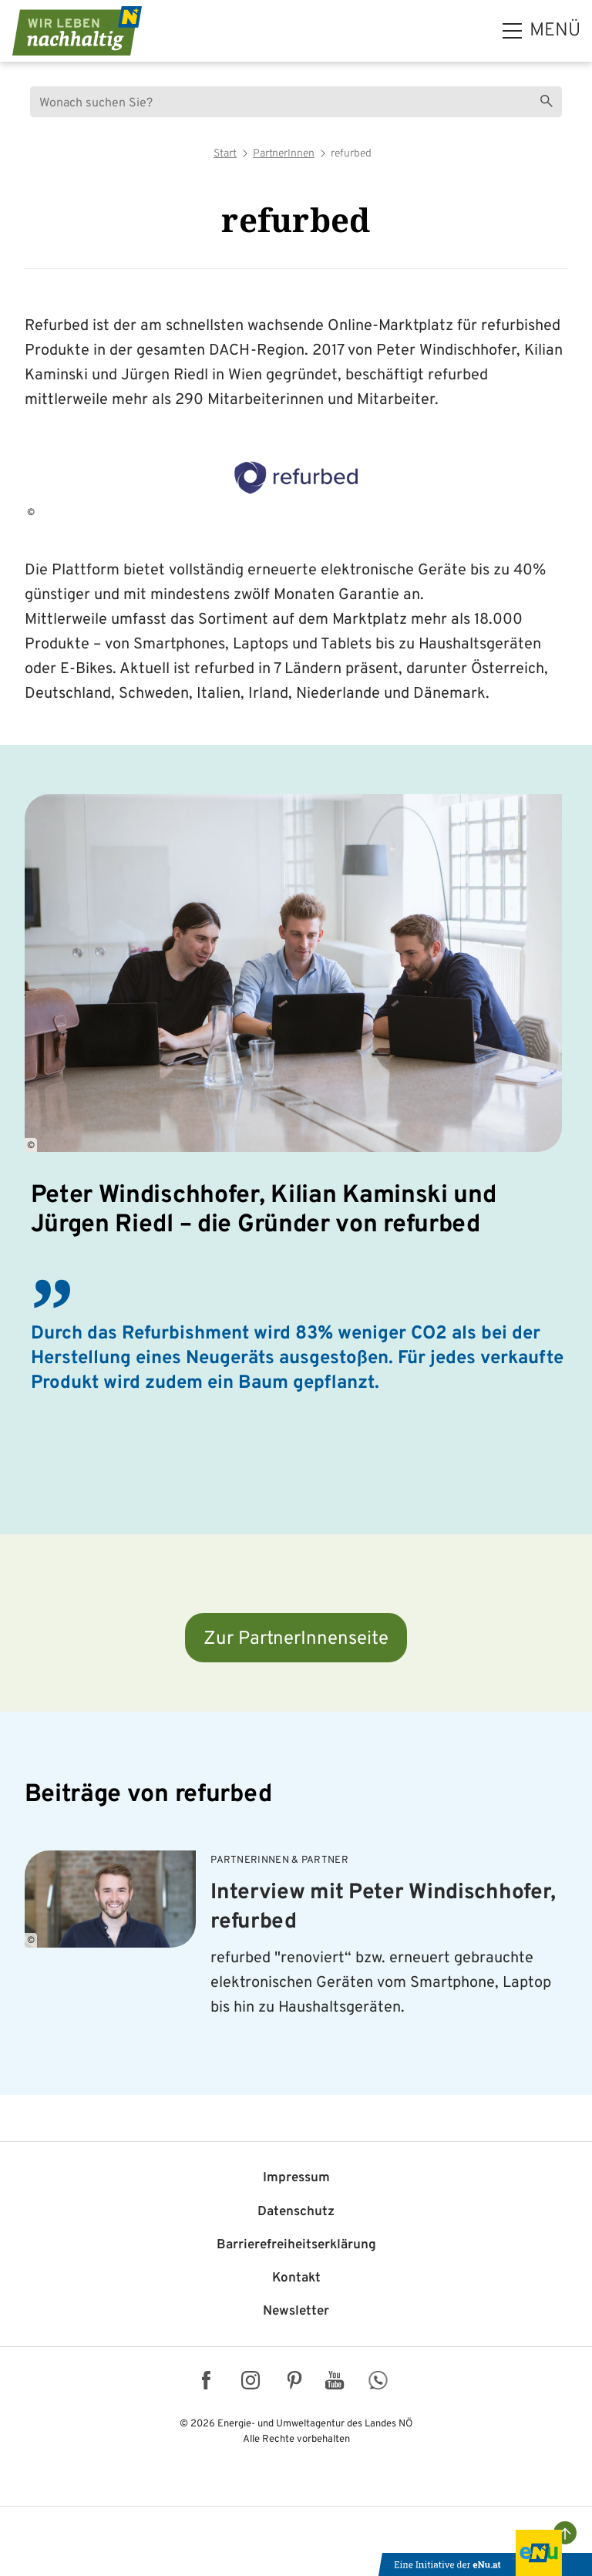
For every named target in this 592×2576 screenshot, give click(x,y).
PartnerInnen (283, 153)
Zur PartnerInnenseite (296, 1639)
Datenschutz (296, 2212)
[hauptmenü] (541, 30)
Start (225, 153)
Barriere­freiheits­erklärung (296, 2245)
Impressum (296, 2178)
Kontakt (296, 2278)
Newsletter (296, 2311)
